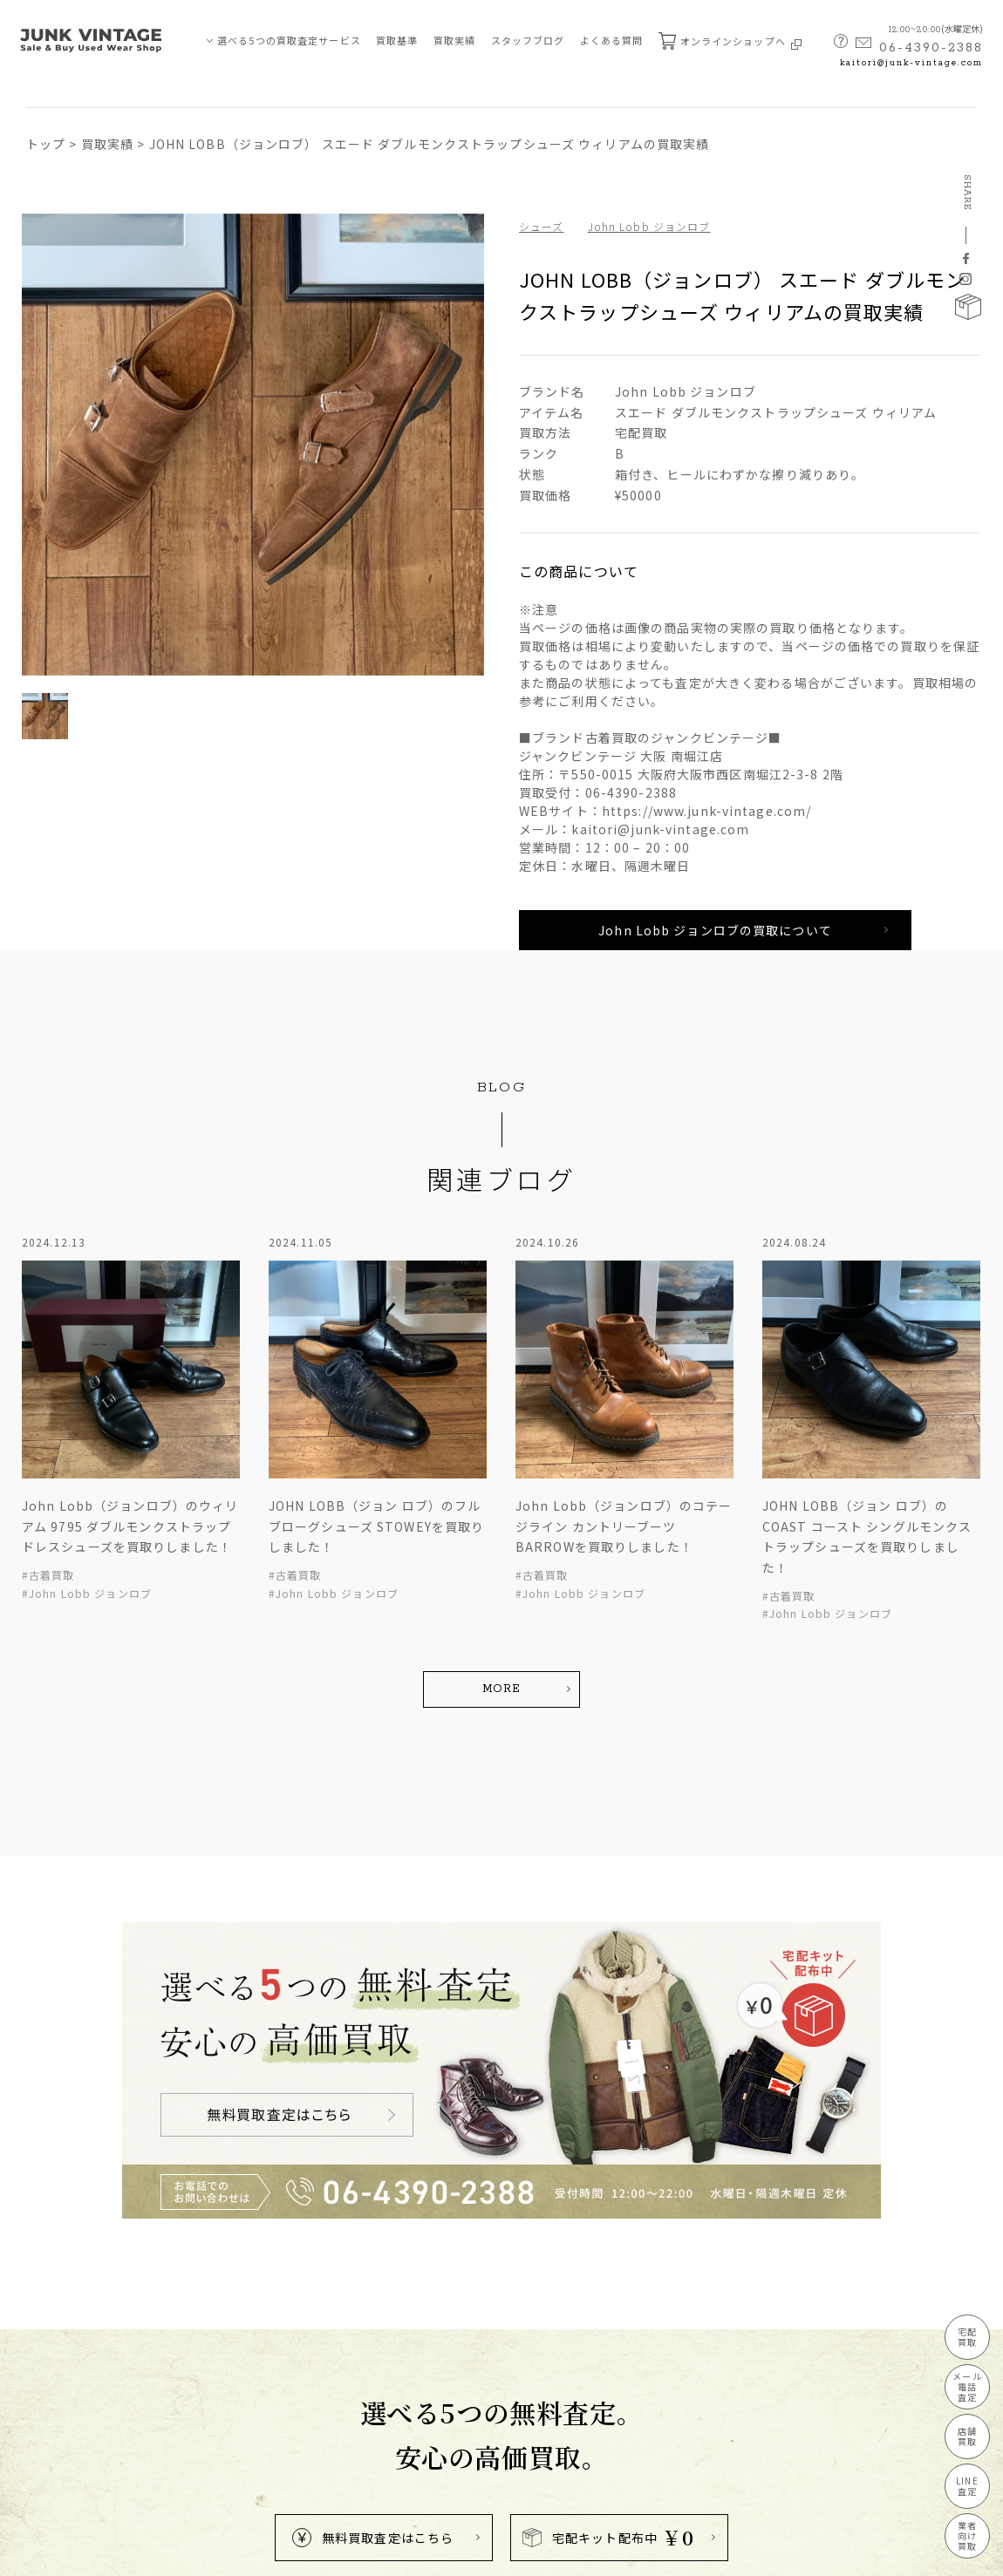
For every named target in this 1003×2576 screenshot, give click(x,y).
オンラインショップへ (730, 41)
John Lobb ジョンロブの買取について (715, 930)
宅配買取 (967, 2336)
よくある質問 (612, 40)
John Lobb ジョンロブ (649, 226)
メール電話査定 (966, 2386)
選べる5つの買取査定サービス (289, 40)
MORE (501, 1689)
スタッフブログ (528, 40)
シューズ (541, 226)
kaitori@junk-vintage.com (911, 63)
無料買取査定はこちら (373, 2537)
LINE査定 (967, 2486)
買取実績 (454, 40)
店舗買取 (967, 2436)
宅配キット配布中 (608, 2537)
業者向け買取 (967, 2535)
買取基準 (397, 40)
